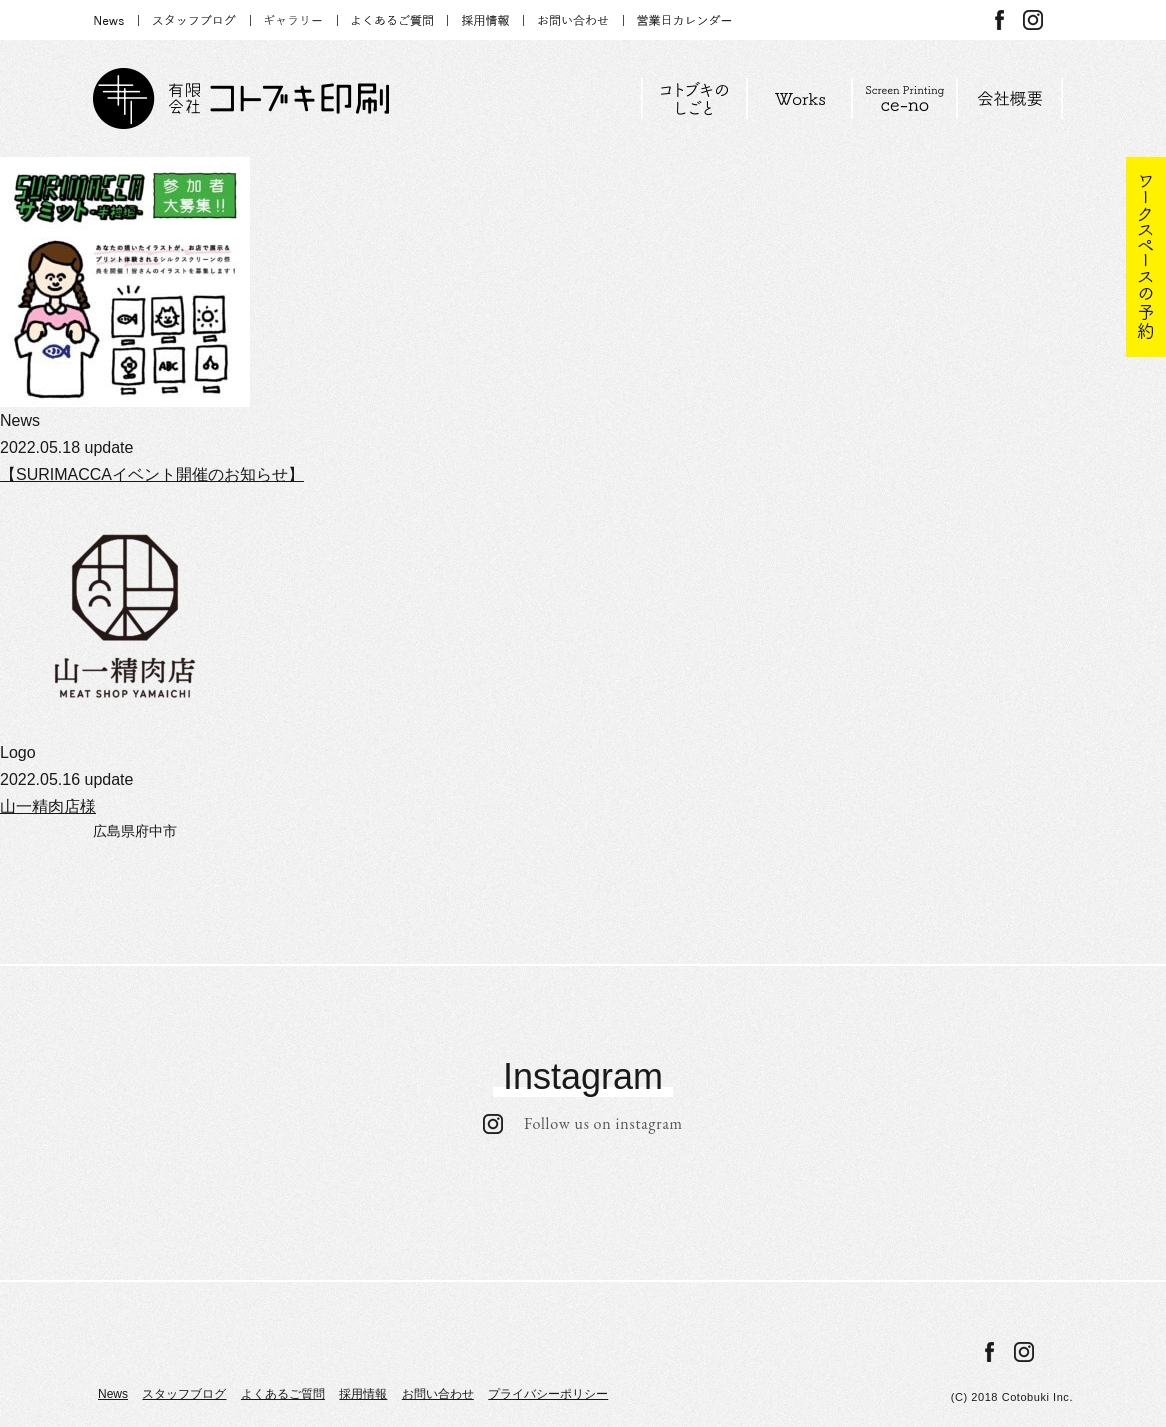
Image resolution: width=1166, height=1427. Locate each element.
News (113, 1394)
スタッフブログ (184, 1394)
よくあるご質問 (283, 1394)
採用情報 (363, 1394)
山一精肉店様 (48, 806)
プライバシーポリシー (548, 1394)
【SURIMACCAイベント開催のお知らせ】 (152, 474)
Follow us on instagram (583, 1123)
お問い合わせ (438, 1394)
